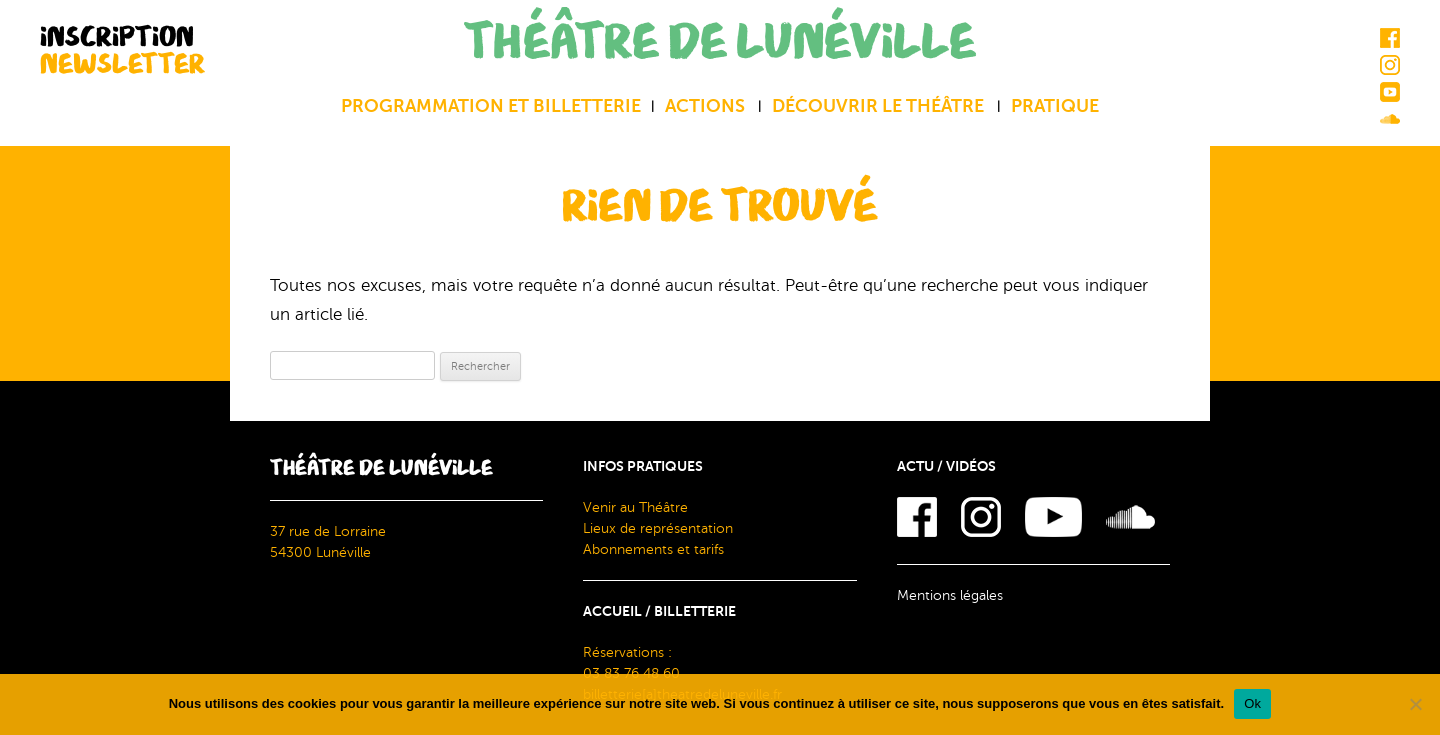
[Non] (1415, 704)
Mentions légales (950, 595)
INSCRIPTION (122, 49)
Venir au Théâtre (635, 507)
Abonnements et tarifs (653, 549)
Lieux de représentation (658, 528)
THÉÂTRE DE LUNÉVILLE (720, 42)
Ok (1252, 703)
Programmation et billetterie (491, 106)
